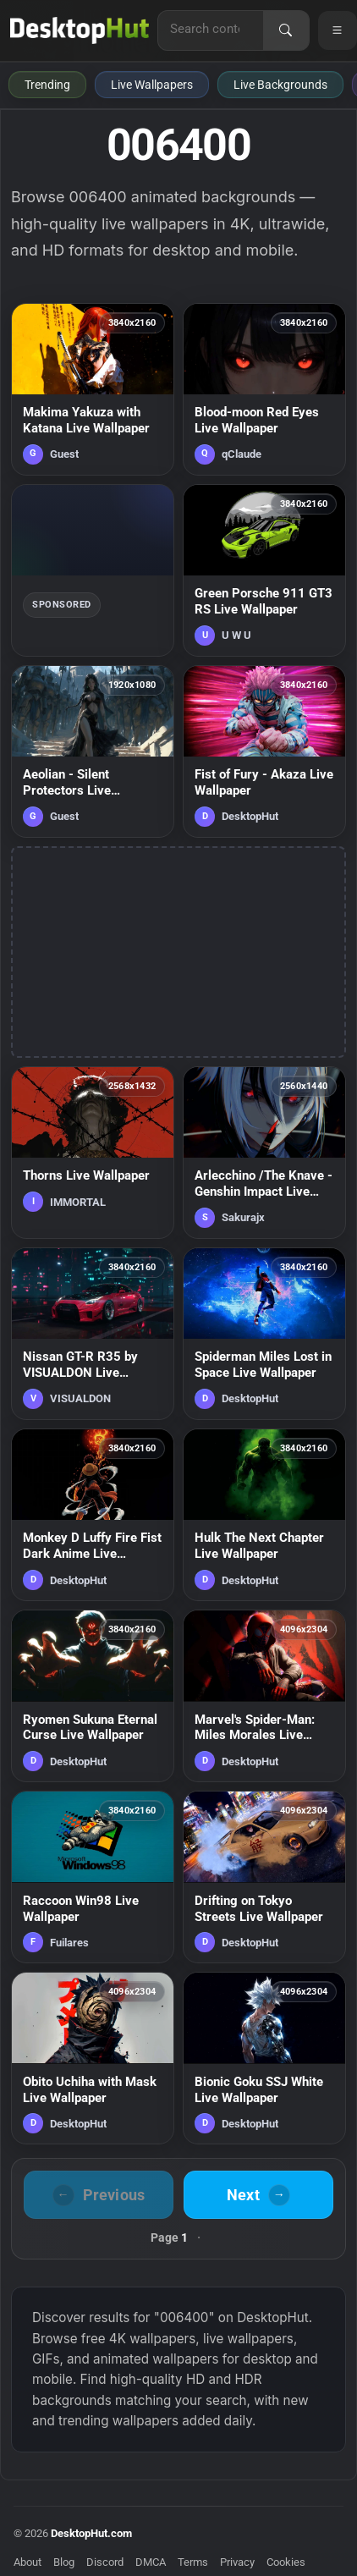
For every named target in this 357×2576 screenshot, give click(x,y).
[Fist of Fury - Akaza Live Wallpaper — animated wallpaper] (264, 751)
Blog (63, 2562)
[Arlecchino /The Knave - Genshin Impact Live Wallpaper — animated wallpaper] (264, 1152)
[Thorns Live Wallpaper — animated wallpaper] (92, 1152)
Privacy (237, 2562)
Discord (105, 2562)
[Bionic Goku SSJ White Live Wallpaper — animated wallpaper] (264, 2058)
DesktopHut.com (91, 2533)
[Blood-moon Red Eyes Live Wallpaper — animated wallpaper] (264, 389)
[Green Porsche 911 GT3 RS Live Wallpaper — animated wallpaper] (264, 570)
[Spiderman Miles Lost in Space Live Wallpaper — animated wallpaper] (264, 1333)
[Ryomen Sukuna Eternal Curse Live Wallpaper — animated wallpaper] (92, 1695)
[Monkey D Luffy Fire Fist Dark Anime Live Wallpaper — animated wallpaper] (92, 1514)
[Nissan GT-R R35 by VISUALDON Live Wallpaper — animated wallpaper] (92, 1333)
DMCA (150, 2562)
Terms (193, 2562)
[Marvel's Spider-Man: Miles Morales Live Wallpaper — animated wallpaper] (264, 1695)
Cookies (285, 2562)
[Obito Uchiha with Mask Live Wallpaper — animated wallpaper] (92, 2058)
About (27, 2562)
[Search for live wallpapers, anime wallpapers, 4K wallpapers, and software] (210, 29)
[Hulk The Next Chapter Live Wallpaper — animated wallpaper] (264, 1514)
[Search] (286, 30)
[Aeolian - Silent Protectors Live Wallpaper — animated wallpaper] (92, 751)
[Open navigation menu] (337, 30)
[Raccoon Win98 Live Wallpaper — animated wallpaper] (92, 1877)
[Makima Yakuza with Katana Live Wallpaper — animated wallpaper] (92, 389)
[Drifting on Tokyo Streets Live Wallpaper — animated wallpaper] (264, 1877)
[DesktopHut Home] (79, 30)
